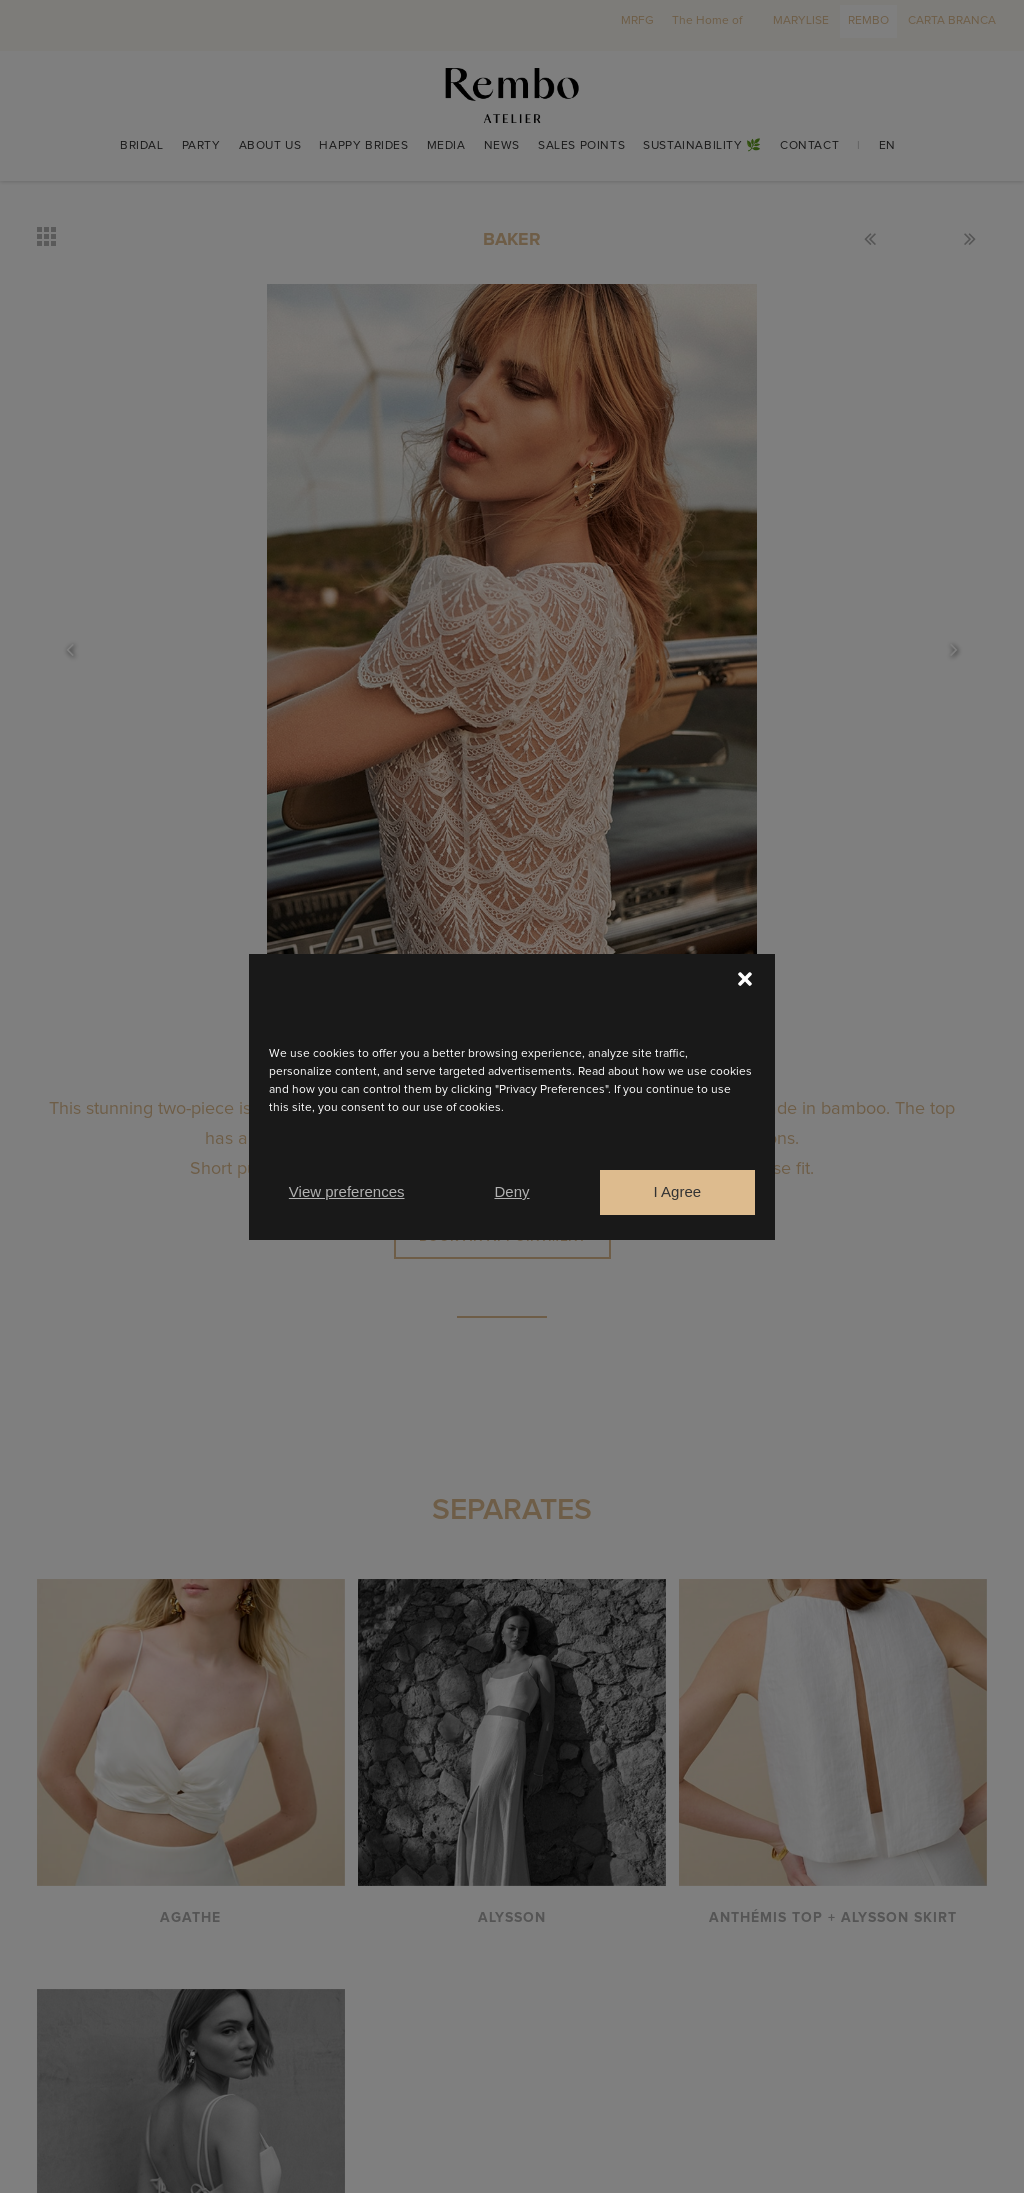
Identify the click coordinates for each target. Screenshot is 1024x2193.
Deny (511, 1191)
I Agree (678, 1191)
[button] (745, 979)
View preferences (347, 1191)
